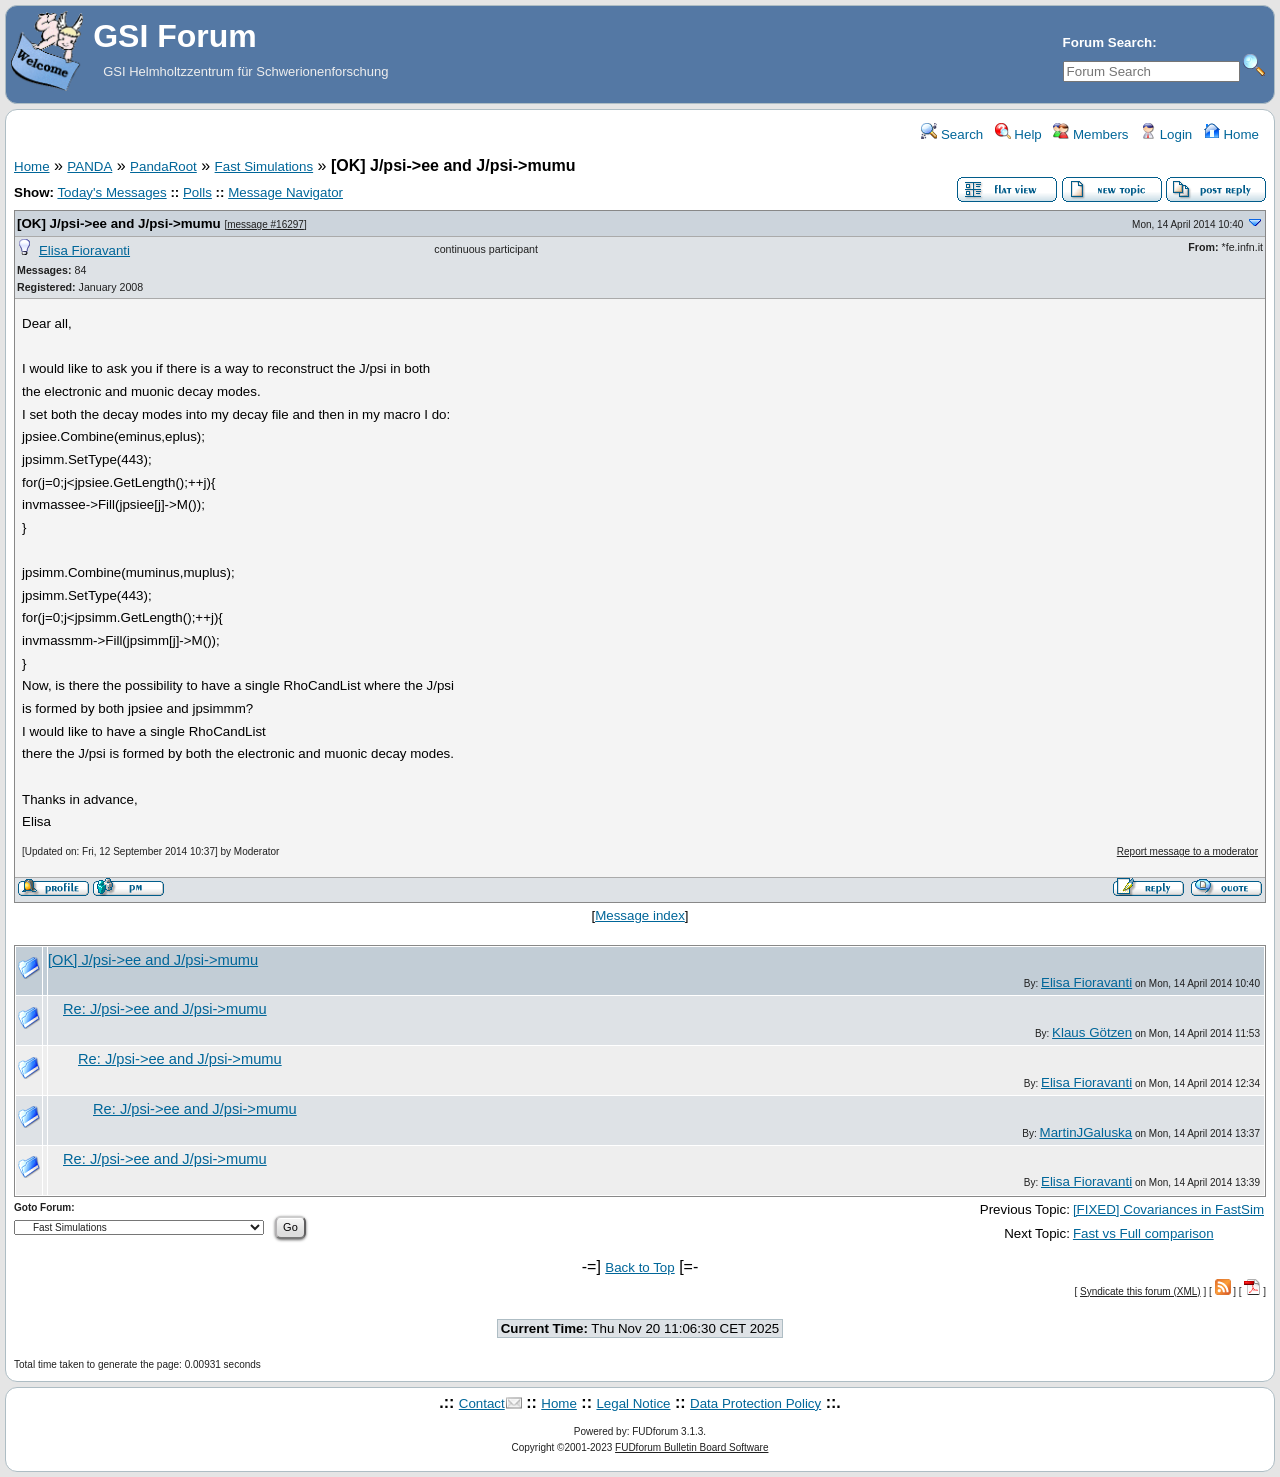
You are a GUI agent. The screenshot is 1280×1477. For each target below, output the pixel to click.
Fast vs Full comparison (1143, 1233)
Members (1090, 134)
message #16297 (265, 224)
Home (1231, 134)
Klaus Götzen (1092, 1032)
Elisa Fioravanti (84, 250)
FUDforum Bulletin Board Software (691, 1447)
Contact (482, 1403)
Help (1018, 134)
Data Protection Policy (755, 1403)
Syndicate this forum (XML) (1140, 1291)
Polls (197, 192)
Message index (640, 915)
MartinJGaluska (1086, 1132)
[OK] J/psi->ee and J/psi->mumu (119, 223)
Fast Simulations (264, 166)
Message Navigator (285, 192)
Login (1166, 134)
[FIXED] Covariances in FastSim (1168, 1209)
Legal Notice (633, 1403)
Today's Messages (111, 192)
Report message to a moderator (1187, 851)
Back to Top (639, 1267)
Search (952, 134)
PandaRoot (163, 166)
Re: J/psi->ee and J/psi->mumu (165, 1009)
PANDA (89, 166)
